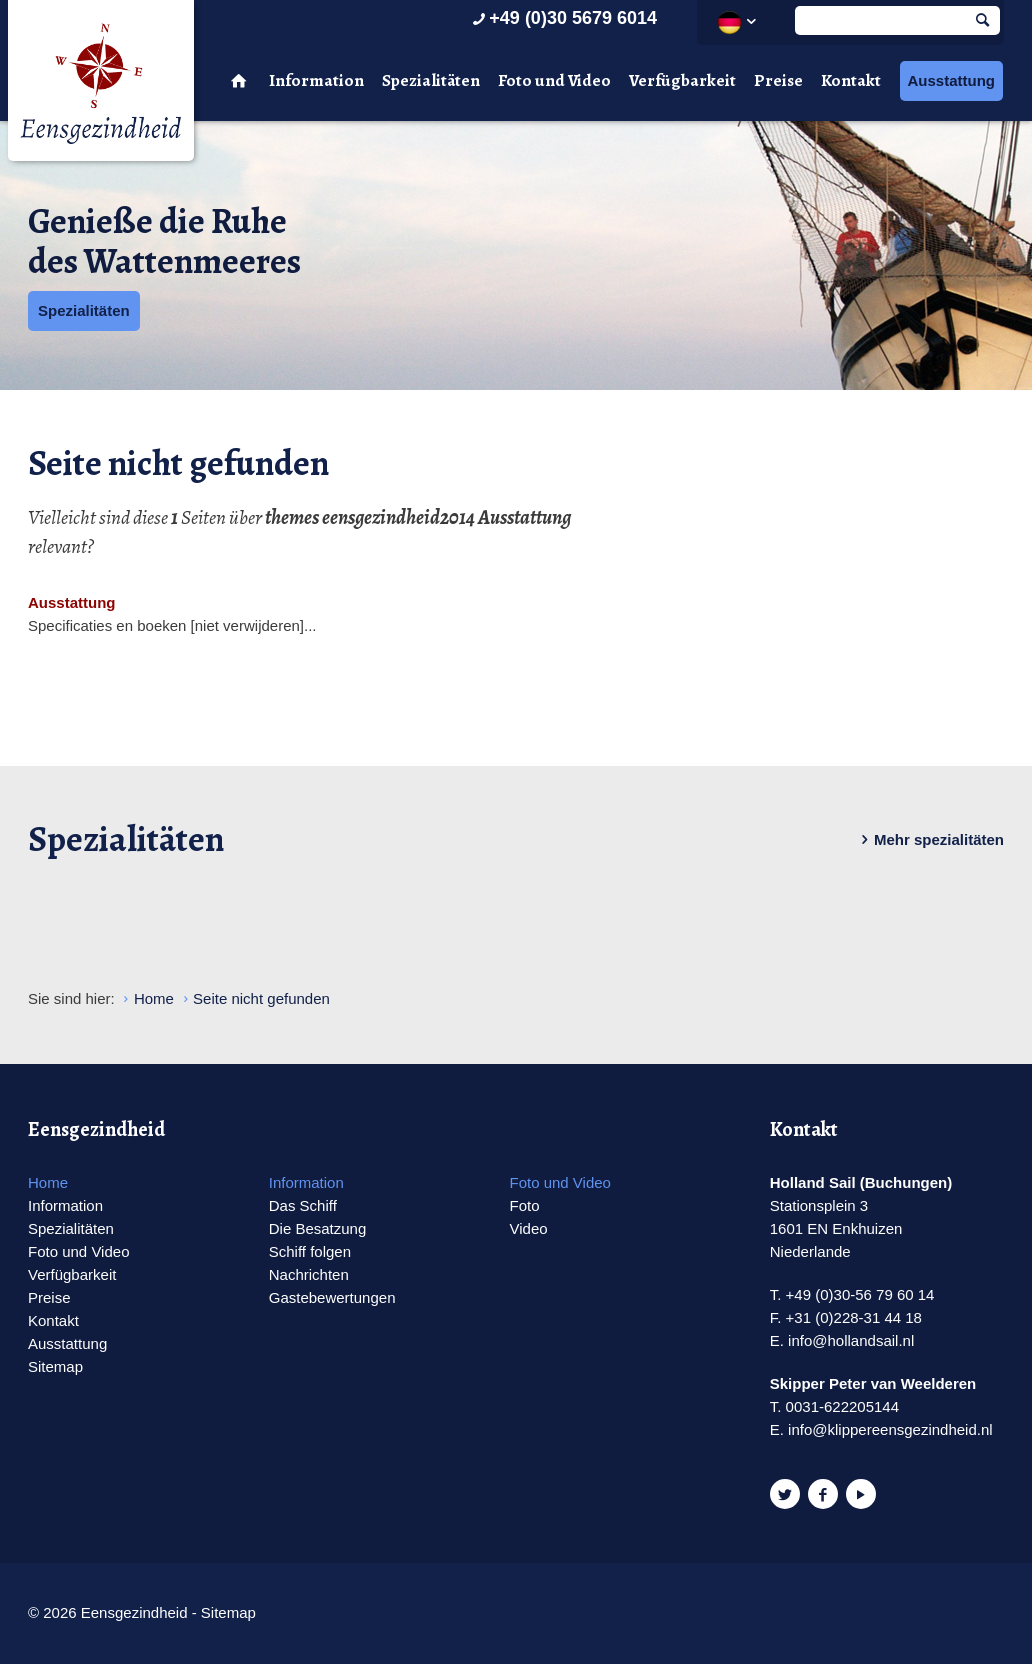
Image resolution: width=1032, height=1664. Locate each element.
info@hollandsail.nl (851, 1340)
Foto (524, 1205)
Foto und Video (554, 80)
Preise (778, 80)
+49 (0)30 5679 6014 (562, 18)
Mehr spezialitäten (929, 840)
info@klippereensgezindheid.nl (890, 1429)
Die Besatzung (318, 1228)
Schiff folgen (310, 1251)
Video (528, 1228)
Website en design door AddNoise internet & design (565, 1614)
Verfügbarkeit (682, 80)
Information (316, 80)
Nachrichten (309, 1274)
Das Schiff (303, 1205)
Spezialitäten (431, 80)
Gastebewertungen (332, 1297)
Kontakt (851, 80)
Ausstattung (952, 80)
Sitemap (55, 1366)
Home (48, 1182)
